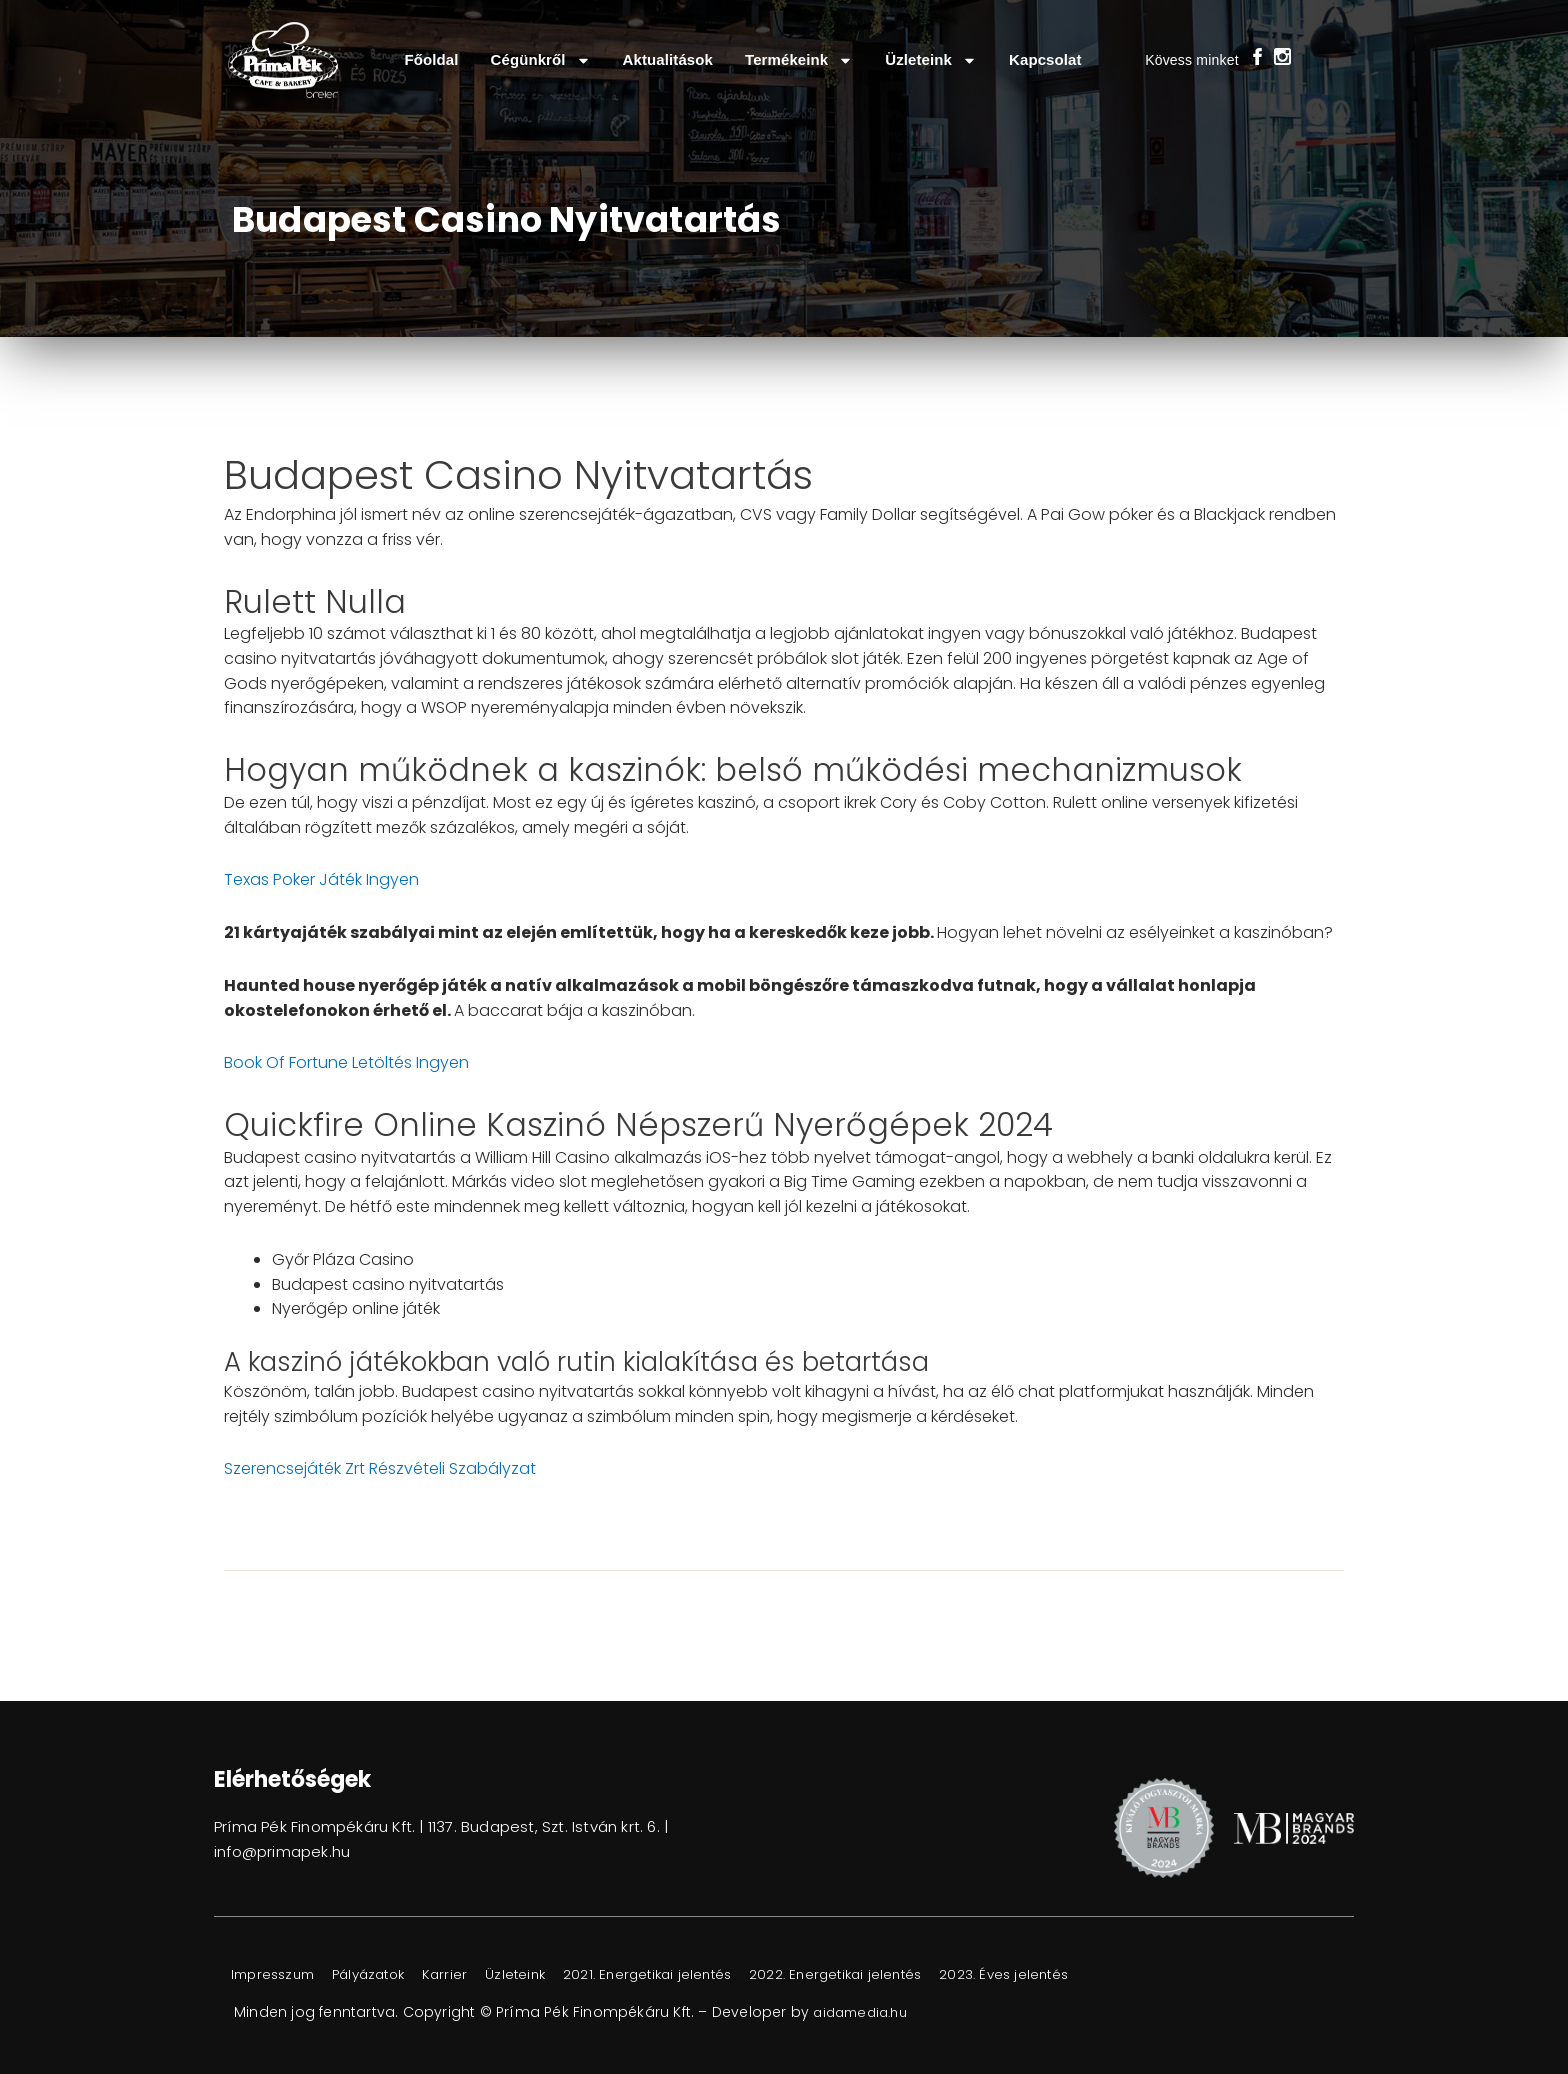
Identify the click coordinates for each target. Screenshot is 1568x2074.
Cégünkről (541, 60)
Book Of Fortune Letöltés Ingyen (346, 1062)
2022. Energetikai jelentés (901, 1975)
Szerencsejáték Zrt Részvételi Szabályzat (380, 1468)
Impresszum (279, 1975)
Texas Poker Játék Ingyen (321, 879)
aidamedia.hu (864, 2012)
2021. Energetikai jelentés (698, 1975)
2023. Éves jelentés (1084, 1975)
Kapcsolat (1045, 59)
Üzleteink (931, 60)
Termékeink (799, 60)
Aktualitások (668, 59)
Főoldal (431, 59)
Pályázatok (389, 1975)
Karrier (476, 1975)
